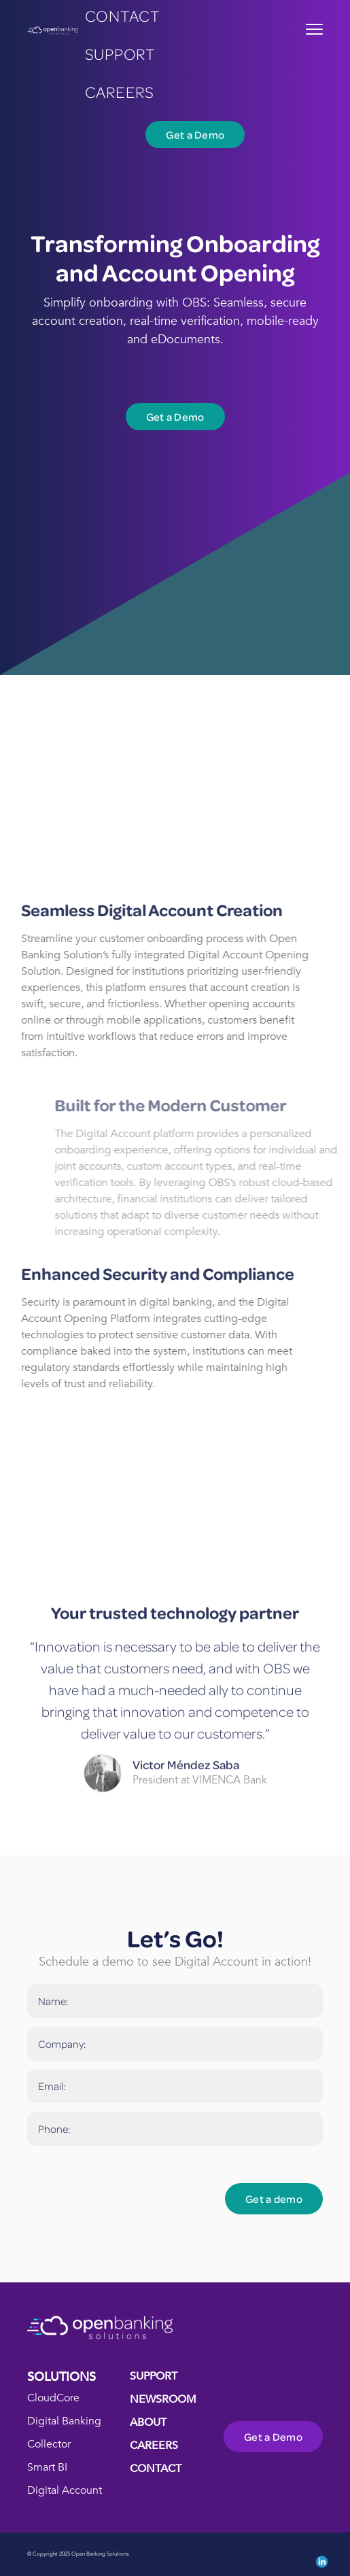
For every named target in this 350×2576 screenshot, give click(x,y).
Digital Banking (64, 2421)
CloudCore (53, 2397)
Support (120, 53)
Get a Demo (195, 134)
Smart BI (47, 2467)
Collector (49, 2444)
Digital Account (64, 2490)
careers (119, 91)
